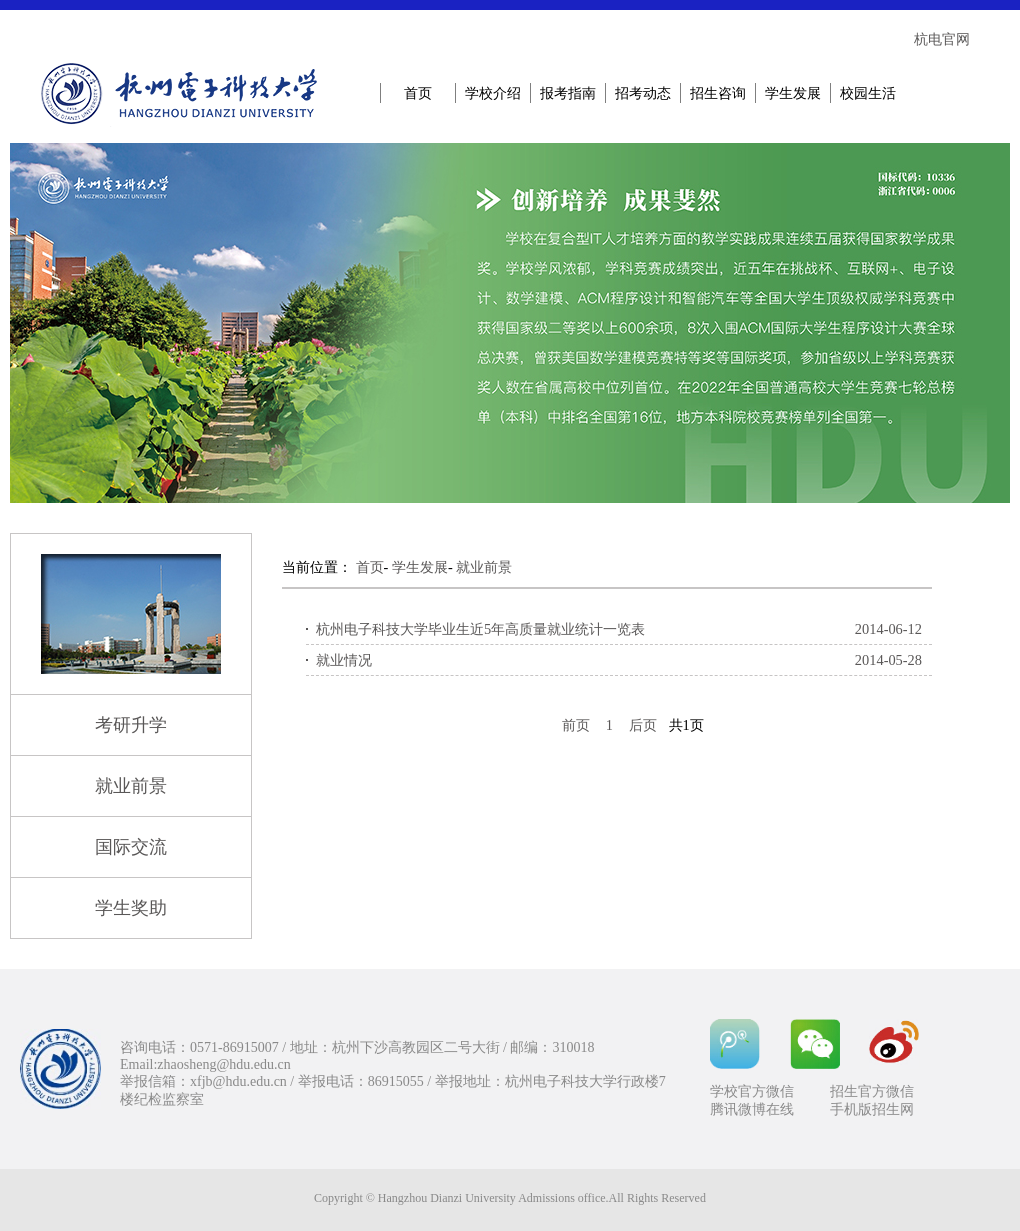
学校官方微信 (752, 1091)
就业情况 (344, 660)
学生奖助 (131, 908)
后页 (643, 725)
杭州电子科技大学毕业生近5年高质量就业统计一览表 (480, 629)
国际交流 (131, 847)
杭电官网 (942, 39)
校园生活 (868, 93)
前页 (576, 725)
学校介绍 (493, 93)
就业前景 (131, 786)
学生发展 (793, 93)
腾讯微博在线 (752, 1109)
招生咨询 (718, 93)
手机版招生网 (872, 1109)
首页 (418, 93)
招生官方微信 (872, 1091)
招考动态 (643, 93)
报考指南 (568, 93)
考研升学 (131, 725)
